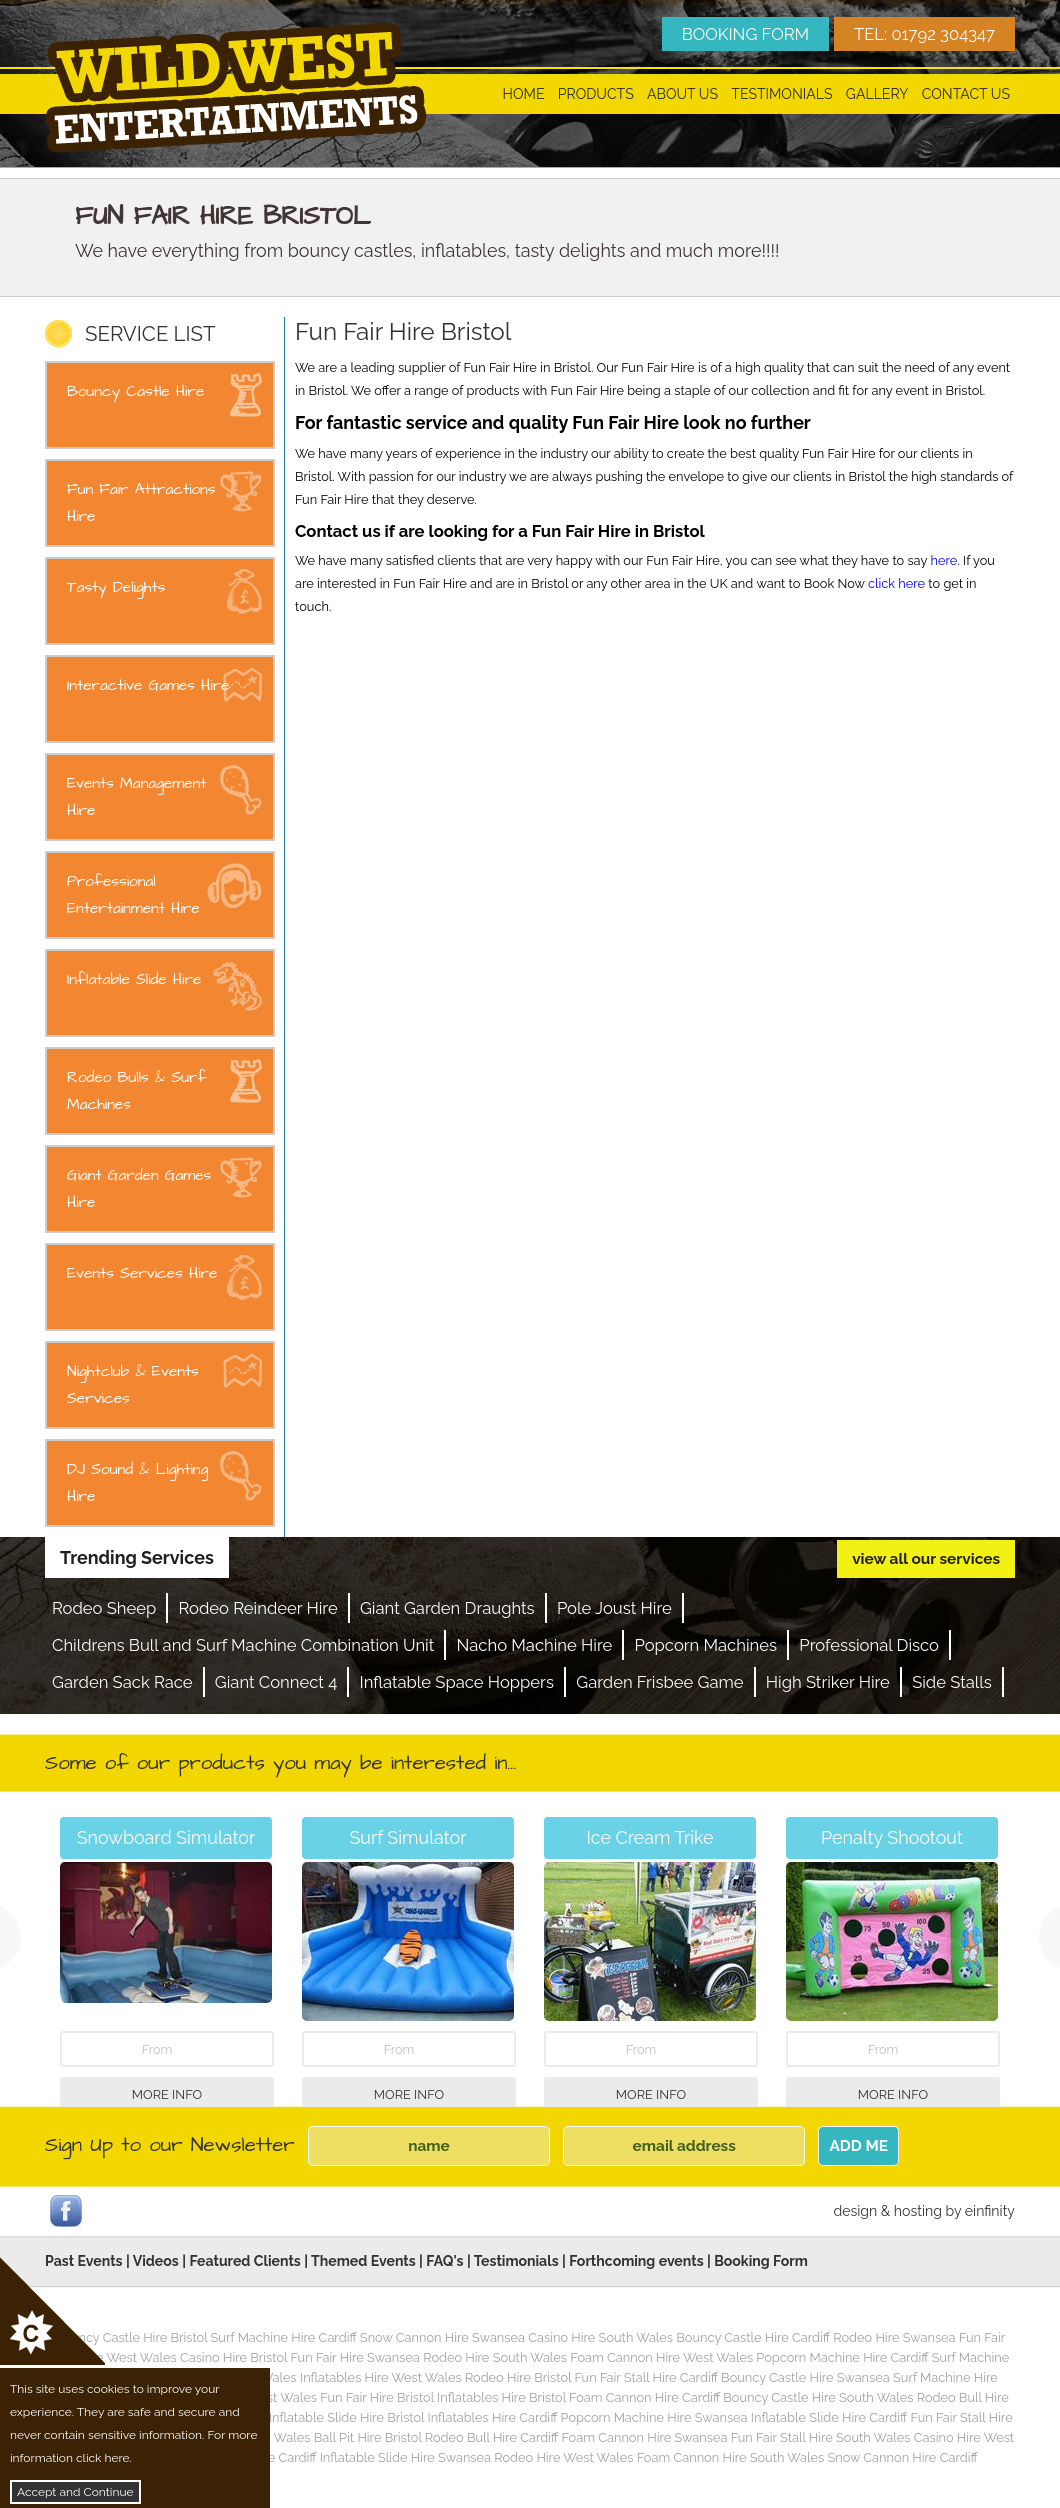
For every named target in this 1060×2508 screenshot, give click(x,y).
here (944, 560)
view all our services (926, 1559)
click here (896, 583)
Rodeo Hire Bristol (518, 2377)
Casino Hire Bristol (233, 2357)
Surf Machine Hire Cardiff (284, 2337)
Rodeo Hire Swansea (894, 2337)
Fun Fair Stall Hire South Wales (821, 2437)
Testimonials (781, 94)
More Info (167, 2094)
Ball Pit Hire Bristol (368, 2437)
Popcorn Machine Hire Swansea (654, 2417)
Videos (156, 2261)
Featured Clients (244, 2261)
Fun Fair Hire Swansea (355, 2357)
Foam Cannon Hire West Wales (661, 2357)
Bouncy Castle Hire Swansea (805, 2377)
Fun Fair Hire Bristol (377, 2397)
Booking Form (761, 2261)
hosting (918, 2211)
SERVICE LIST (150, 334)
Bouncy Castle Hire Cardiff (753, 2337)
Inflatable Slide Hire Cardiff (829, 2417)
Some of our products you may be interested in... (280, 1763)
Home (524, 94)
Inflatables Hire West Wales (381, 2377)
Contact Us (966, 94)
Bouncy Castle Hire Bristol (131, 2337)
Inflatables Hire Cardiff (492, 2417)
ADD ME (858, 2146)
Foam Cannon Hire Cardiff (644, 2397)
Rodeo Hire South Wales (495, 2357)
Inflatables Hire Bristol (501, 2397)
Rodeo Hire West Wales (563, 2457)
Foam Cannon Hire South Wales (730, 2457)
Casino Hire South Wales (600, 2337)
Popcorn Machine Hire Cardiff (842, 2357)
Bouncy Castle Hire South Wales (818, 2397)
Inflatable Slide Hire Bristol (346, 2417)
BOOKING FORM (745, 34)
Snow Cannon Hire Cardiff (902, 2457)
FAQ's (444, 2261)
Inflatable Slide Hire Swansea (405, 2457)
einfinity (990, 2211)
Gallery (877, 94)
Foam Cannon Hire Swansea (644, 2437)
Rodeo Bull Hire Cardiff (491, 2437)
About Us (682, 94)
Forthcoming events (636, 2261)
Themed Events (363, 2261)
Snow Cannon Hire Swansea (442, 2337)
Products (596, 94)
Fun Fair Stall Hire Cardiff (645, 2377)
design (855, 2211)
